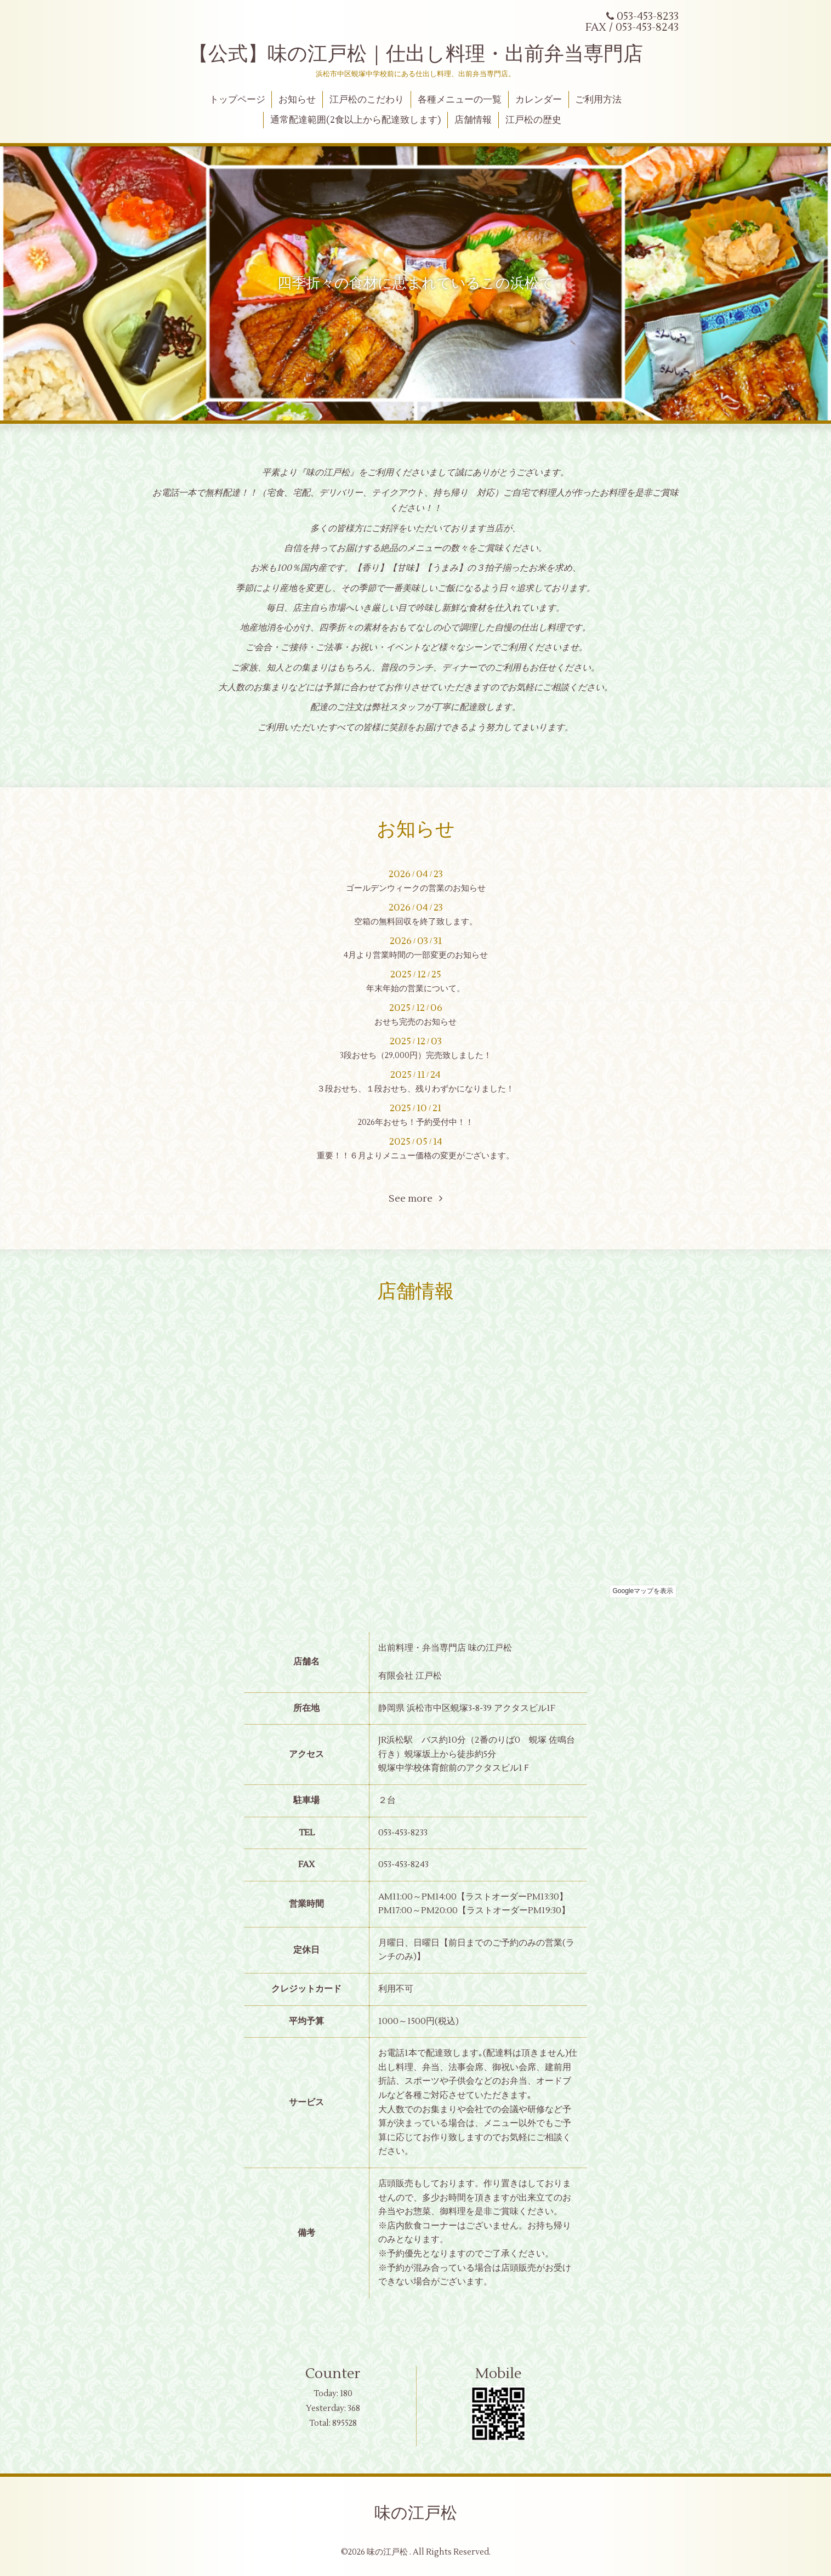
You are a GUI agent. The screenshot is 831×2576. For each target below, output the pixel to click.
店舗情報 (473, 120)
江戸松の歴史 (533, 120)
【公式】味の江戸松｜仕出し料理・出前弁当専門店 (416, 54)
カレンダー (538, 100)
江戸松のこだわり (366, 100)
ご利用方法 (598, 100)
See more (415, 1198)
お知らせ (297, 100)
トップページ (237, 100)
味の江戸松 (415, 2513)
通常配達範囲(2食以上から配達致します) (355, 120)
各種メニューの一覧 (460, 100)
